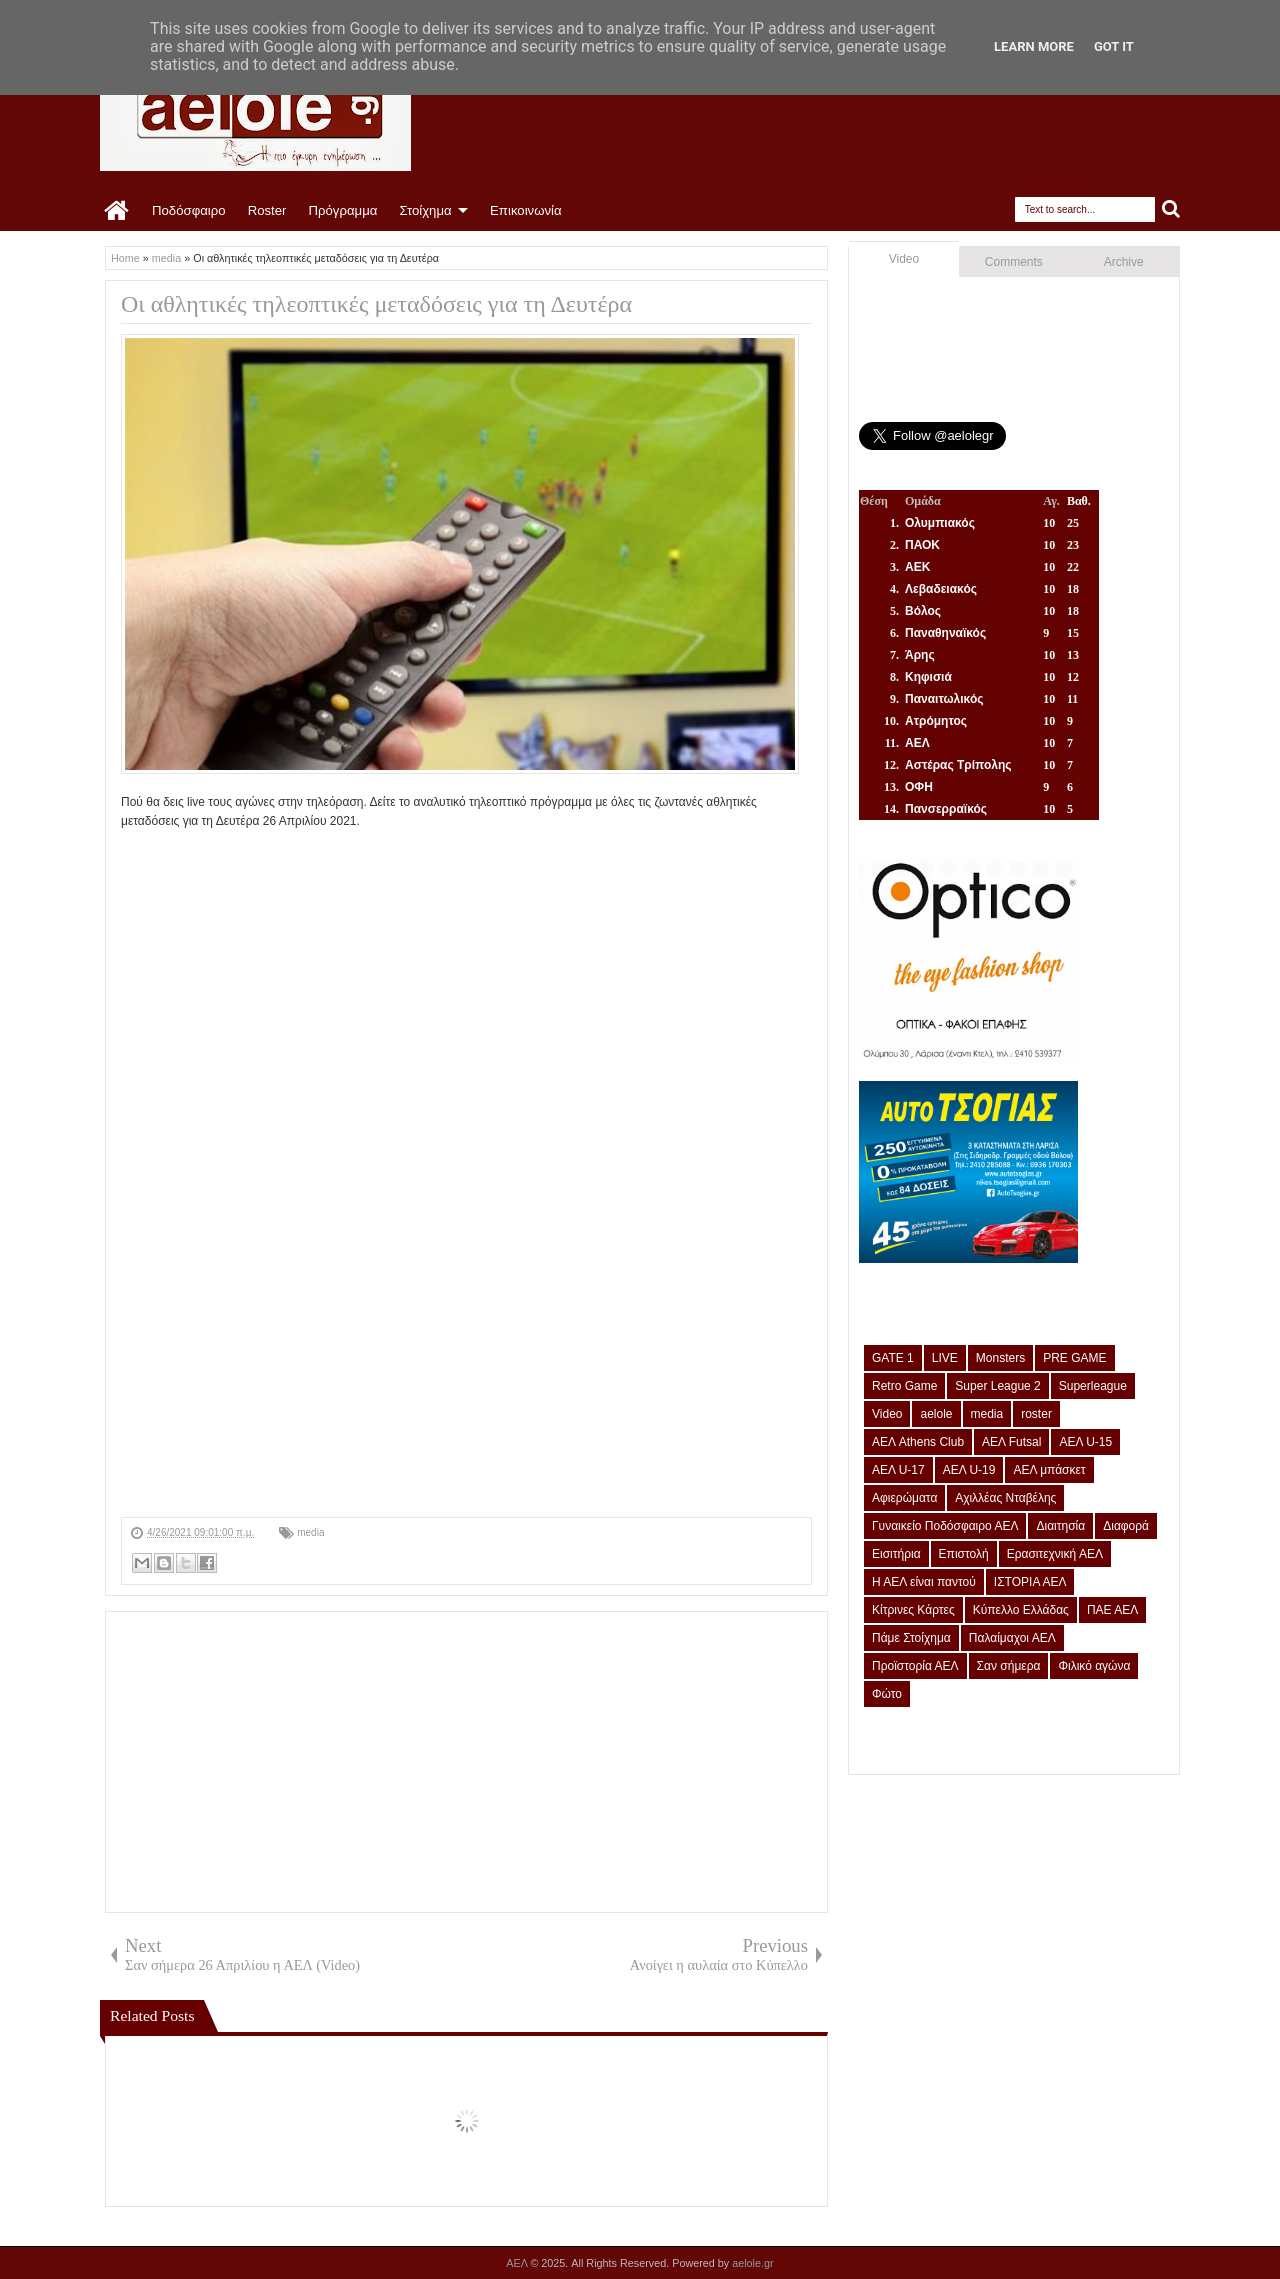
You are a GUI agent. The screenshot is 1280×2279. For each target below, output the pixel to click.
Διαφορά (1126, 1526)
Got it (1114, 46)
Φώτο (887, 1694)
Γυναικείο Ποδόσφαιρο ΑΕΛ (945, 1526)
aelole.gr (752, 2263)
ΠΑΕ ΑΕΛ (1112, 1610)
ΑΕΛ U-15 (1085, 1442)
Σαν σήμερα (1009, 1666)
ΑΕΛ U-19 (969, 1470)
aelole (936, 1414)
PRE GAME (1074, 1358)
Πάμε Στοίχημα (911, 1638)
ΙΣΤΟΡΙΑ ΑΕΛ (1030, 1582)
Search (1171, 209)
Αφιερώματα (904, 1498)
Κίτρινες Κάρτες (913, 1610)
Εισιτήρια (896, 1554)
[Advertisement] (466, 1377)
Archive (1124, 262)
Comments (1014, 262)
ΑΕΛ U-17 (898, 1470)
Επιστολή (964, 1554)
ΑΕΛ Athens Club (918, 1442)
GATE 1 (893, 1358)
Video (904, 259)
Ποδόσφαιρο (189, 210)
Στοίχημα (425, 210)
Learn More (1034, 46)
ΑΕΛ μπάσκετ (1049, 1470)
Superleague (1093, 1386)
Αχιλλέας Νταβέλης (1005, 1498)
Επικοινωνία (526, 210)
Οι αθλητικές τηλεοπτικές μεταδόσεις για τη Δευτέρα (376, 304)
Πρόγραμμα (342, 210)
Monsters (1000, 1358)
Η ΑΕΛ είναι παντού (924, 1582)
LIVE (945, 1358)
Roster (267, 210)
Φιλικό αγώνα (1094, 1666)
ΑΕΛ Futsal (1011, 1442)
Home (117, 211)
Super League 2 (997, 1386)
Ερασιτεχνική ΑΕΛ (1055, 1554)
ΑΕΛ (518, 2263)
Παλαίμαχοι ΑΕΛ (1012, 1638)
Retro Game (904, 1386)
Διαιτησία (1060, 1526)
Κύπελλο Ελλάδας (1021, 1610)
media (310, 1532)
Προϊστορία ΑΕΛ (915, 1666)
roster (1036, 1414)
